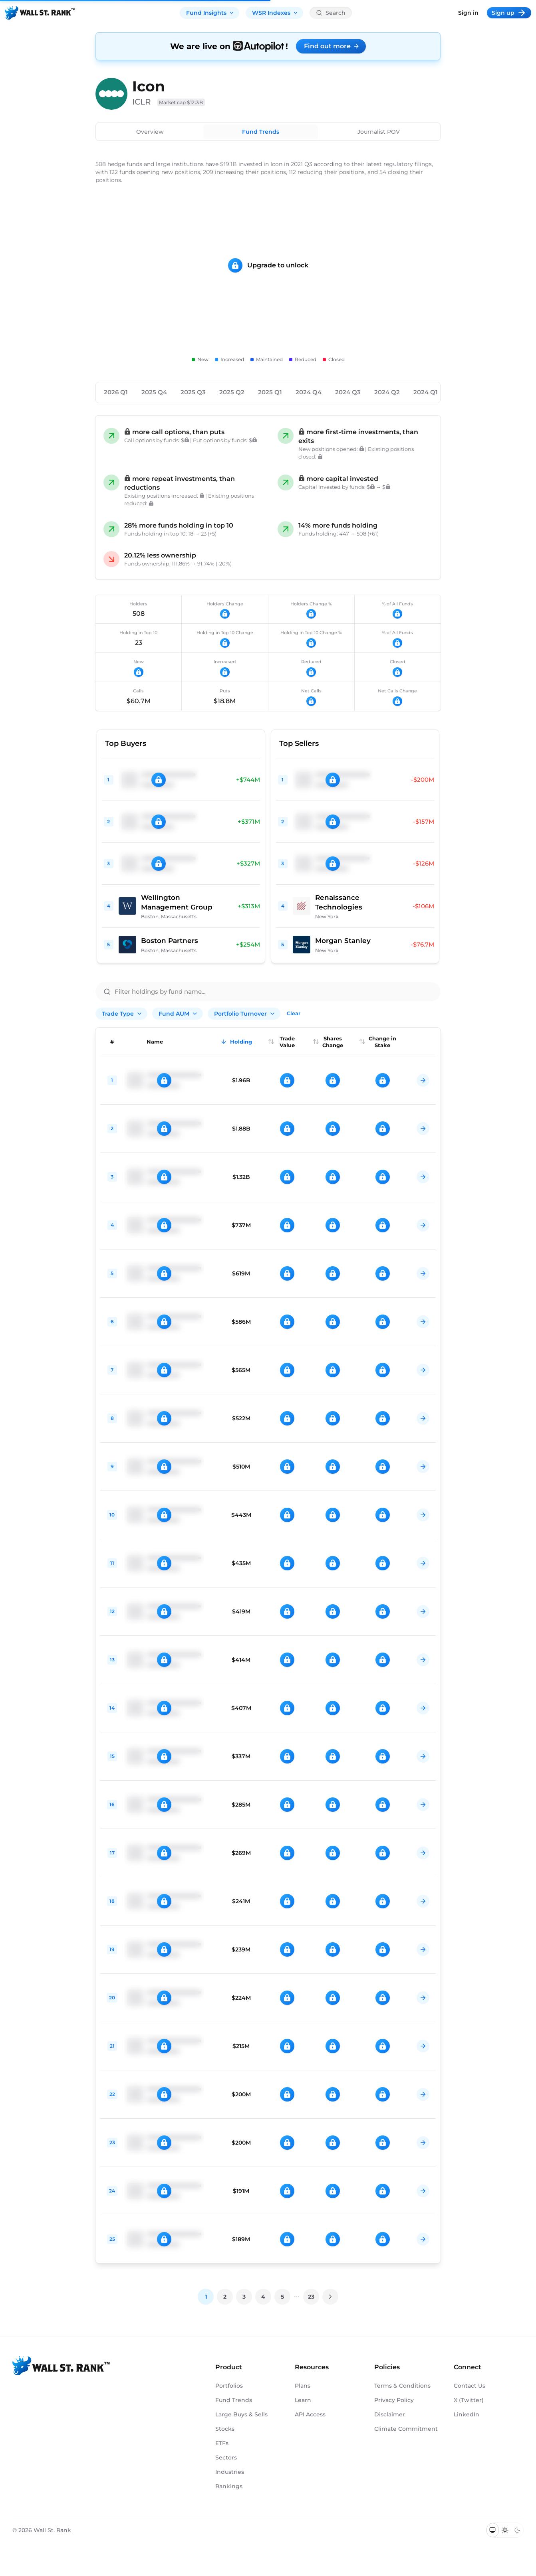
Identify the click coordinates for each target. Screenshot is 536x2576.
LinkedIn (466, 2414)
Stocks (224, 2428)
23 (311, 2296)
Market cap (181, 102)
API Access (310, 2414)
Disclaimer (389, 2414)
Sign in (468, 12)
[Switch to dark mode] (517, 2530)
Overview (150, 131)
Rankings (228, 2486)
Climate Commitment (406, 2428)
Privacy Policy (394, 2400)
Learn (303, 2400)
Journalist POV (378, 131)
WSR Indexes (275, 12)
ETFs (221, 2443)
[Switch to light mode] (505, 2530)
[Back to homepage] (40, 13)
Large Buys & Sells (241, 2414)
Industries (229, 2471)
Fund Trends (260, 131)
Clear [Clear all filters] (293, 1013)
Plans (302, 2385)
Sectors (226, 2457)
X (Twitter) (469, 2400)
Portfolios (229, 2385)
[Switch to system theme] (492, 2530)
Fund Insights (210, 12)
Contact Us (469, 2385)
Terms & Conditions (402, 2385)
